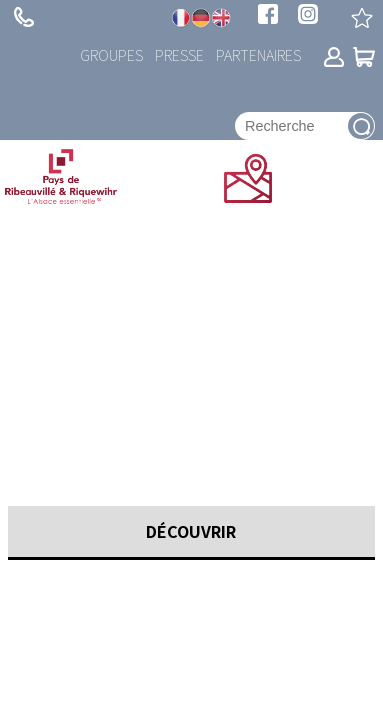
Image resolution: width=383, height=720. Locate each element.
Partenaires (258, 54)
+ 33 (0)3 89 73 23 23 (24, 17)
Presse (179, 54)
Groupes (111, 54)
